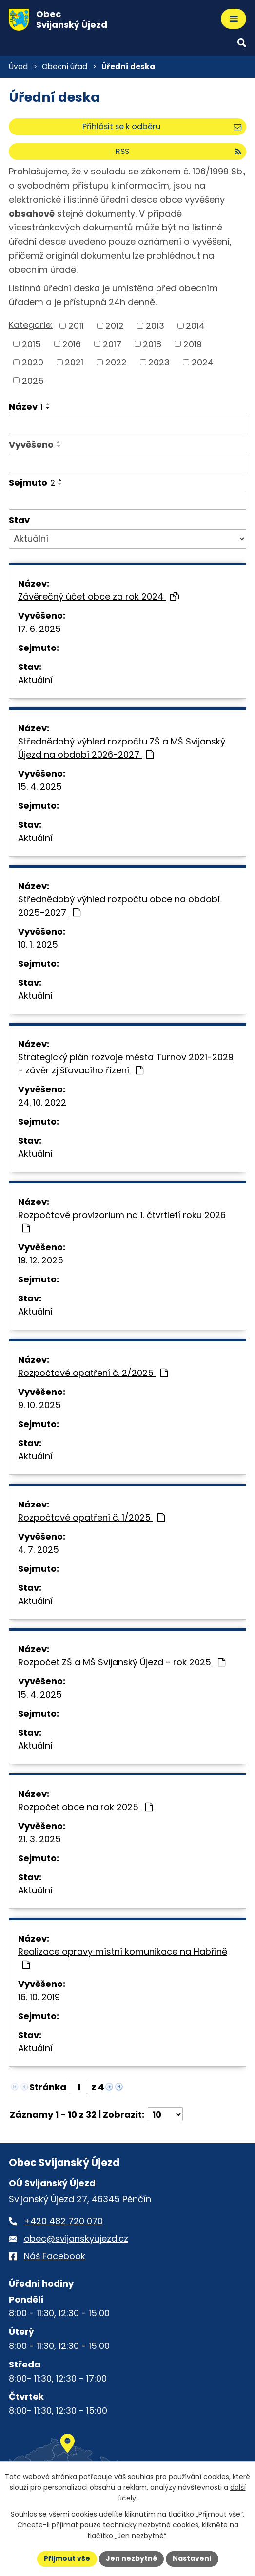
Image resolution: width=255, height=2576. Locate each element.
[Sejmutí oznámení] (127, 500)
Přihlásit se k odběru (161, 126)
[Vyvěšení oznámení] (127, 463)
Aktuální (35, 680)
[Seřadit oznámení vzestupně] (48, 404)
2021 (74, 362)
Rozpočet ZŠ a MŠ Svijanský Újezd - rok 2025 (121, 1662)
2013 (155, 326)
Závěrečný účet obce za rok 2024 (98, 597)
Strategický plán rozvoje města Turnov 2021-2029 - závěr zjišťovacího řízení (126, 1063)
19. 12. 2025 (40, 1260)
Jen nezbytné (131, 2558)
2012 (114, 326)
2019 (192, 344)
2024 (203, 362)
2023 (159, 362)
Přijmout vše (67, 2558)
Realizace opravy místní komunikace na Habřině (122, 1957)
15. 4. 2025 (40, 787)
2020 (32, 362)
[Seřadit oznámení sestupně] (48, 408)
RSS (178, 151)
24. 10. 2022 (42, 1102)
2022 (116, 362)
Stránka (47, 2087)
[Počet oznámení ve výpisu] (165, 2114)
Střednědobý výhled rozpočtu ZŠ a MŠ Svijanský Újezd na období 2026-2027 (121, 748)
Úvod (18, 66)
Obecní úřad (64, 66)
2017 (112, 344)
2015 (31, 344)
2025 (33, 380)
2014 (195, 326)
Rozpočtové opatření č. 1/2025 (91, 1517)
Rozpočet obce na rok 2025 (85, 1807)
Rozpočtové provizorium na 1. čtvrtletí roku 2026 (122, 1221)
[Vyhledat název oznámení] (127, 424)
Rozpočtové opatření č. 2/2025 (93, 1373)
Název (26, 407)
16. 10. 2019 (39, 1997)
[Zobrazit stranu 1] (78, 2087)
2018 (152, 344)
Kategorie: (31, 325)
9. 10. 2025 (39, 1405)
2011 (76, 326)
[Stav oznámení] (127, 539)
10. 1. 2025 (38, 944)
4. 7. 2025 (38, 1550)
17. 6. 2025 (39, 629)
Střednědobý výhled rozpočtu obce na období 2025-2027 (119, 905)
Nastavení (192, 2558)
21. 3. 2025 (39, 1839)
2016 (71, 344)
